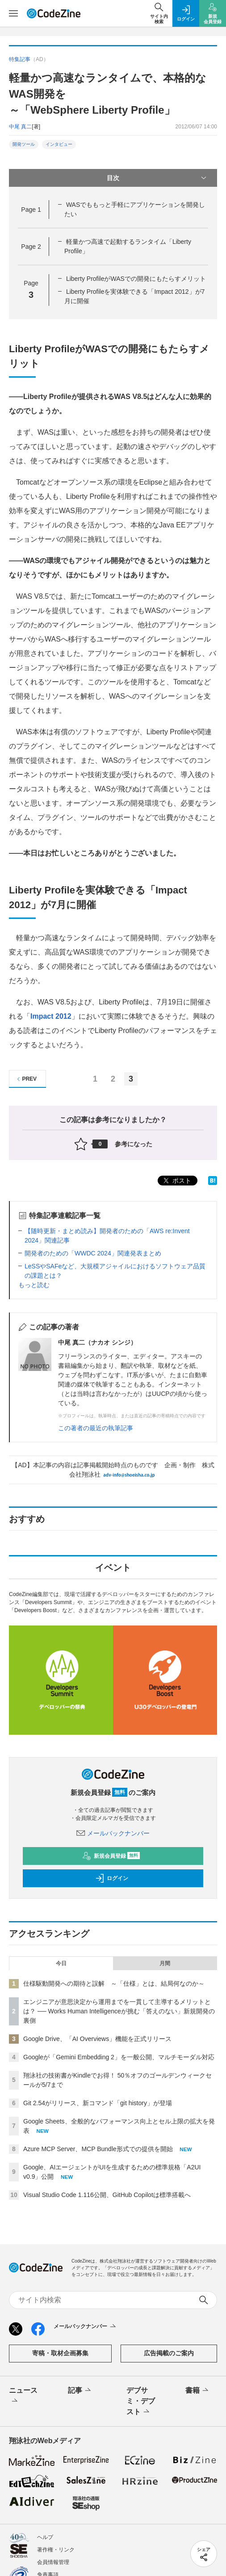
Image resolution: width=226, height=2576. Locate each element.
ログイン (111, 1878)
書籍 (197, 2390)
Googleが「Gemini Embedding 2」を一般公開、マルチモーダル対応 (118, 2057)
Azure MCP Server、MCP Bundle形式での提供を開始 (98, 2148)
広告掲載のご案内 (169, 2353)
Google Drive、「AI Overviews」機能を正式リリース (97, 2038)
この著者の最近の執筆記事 (95, 1428)
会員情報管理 (53, 2562)
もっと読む (34, 1284)
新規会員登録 (111, 1856)
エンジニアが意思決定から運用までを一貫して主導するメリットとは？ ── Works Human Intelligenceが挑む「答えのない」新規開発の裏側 (119, 2011)
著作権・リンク (56, 2550)
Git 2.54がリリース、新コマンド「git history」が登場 (97, 2103)
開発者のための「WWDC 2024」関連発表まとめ (93, 1253)
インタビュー (59, 144)
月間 (164, 1963)
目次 (157, 177)
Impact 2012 (50, 1016)
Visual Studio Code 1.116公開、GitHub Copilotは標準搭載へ (107, 2194)
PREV (26, 1079)
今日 (61, 1963)
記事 (80, 2390)
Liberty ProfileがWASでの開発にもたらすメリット (136, 278)
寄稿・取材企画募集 (60, 2353)
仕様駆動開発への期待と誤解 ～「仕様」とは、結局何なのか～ (114, 1983)
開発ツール (24, 144)
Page (31, 209)
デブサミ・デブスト (140, 2402)
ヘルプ (45, 2537)
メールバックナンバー (113, 1833)
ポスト (176, 1180)
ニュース (23, 2396)
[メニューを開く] (13, 13)
